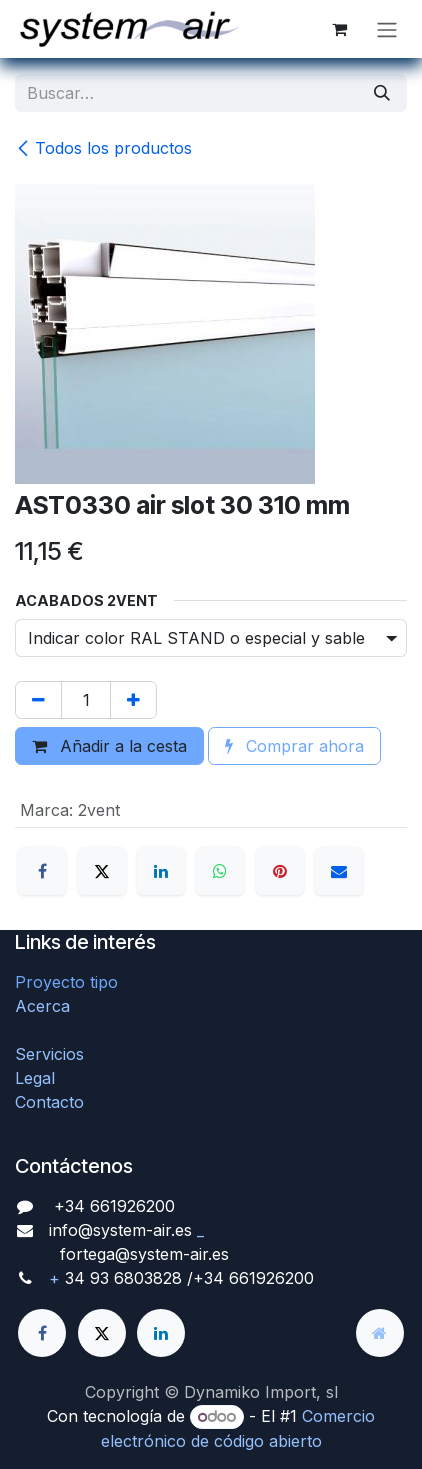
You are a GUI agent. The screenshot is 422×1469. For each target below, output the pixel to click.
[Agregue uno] (133, 700)
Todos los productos (103, 148)
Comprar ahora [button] (294, 746)
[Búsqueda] (382, 93)
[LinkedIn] (161, 871)
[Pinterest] (280, 871)
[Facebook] (42, 871)
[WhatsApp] (220, 871)
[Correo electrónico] (339, 871)
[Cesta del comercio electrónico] (339, 29)
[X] (102, 871)
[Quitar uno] (38, 700)
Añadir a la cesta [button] (109, 746)
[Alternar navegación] (387, 29)
